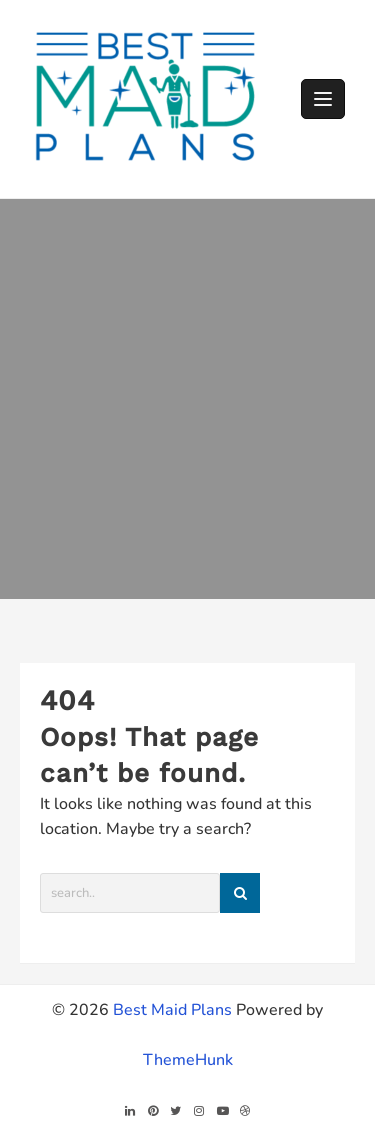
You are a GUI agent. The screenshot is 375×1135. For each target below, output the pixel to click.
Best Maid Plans (172, 1010)
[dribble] (245, 1110)
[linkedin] (129, 1110)
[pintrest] (152, 1110)
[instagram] (199, 1110)
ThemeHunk (188, 1060)
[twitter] (175, 1110)
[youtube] (222, 1110)
